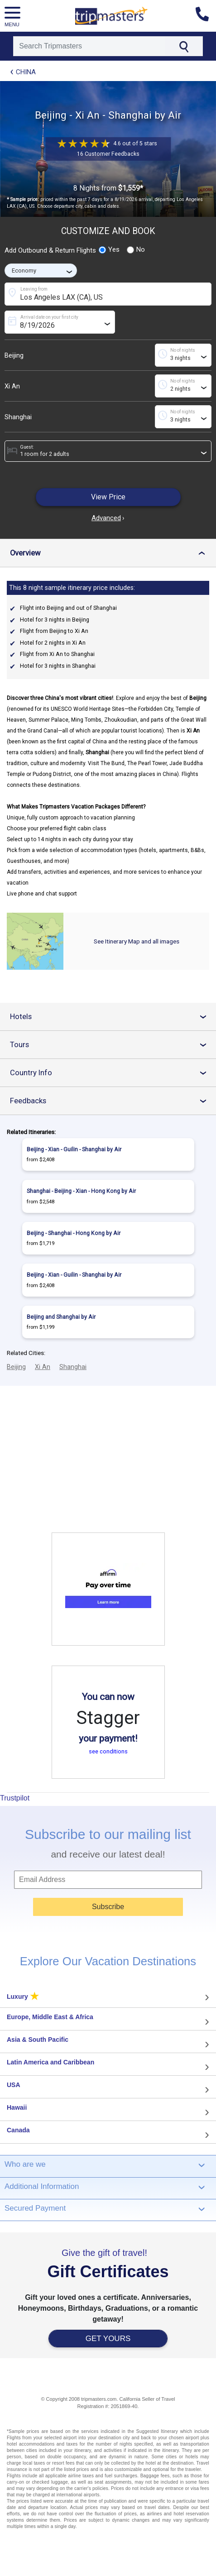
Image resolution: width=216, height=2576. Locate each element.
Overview (111, 553)
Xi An (12, 386)
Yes (109, 249)
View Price (108, 497)
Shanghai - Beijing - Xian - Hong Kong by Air (81, 1191)
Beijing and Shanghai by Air (61, 1317)
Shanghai (18, 417)
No (136, 249)
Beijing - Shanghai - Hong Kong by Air (73, 1233)
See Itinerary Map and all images (136, 941)
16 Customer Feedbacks (108, 154)
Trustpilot (14, 1798)
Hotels (113, 1016)
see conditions (108, 1751)
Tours (113, 1044)
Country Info (113, 1072)
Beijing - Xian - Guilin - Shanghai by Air (74, 1149)
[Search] (89, 46)
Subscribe (108, 1906)
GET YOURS (108, 2338)
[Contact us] (206, 16)
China (26, 72)
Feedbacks (113, 1100)
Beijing (14, 355)
